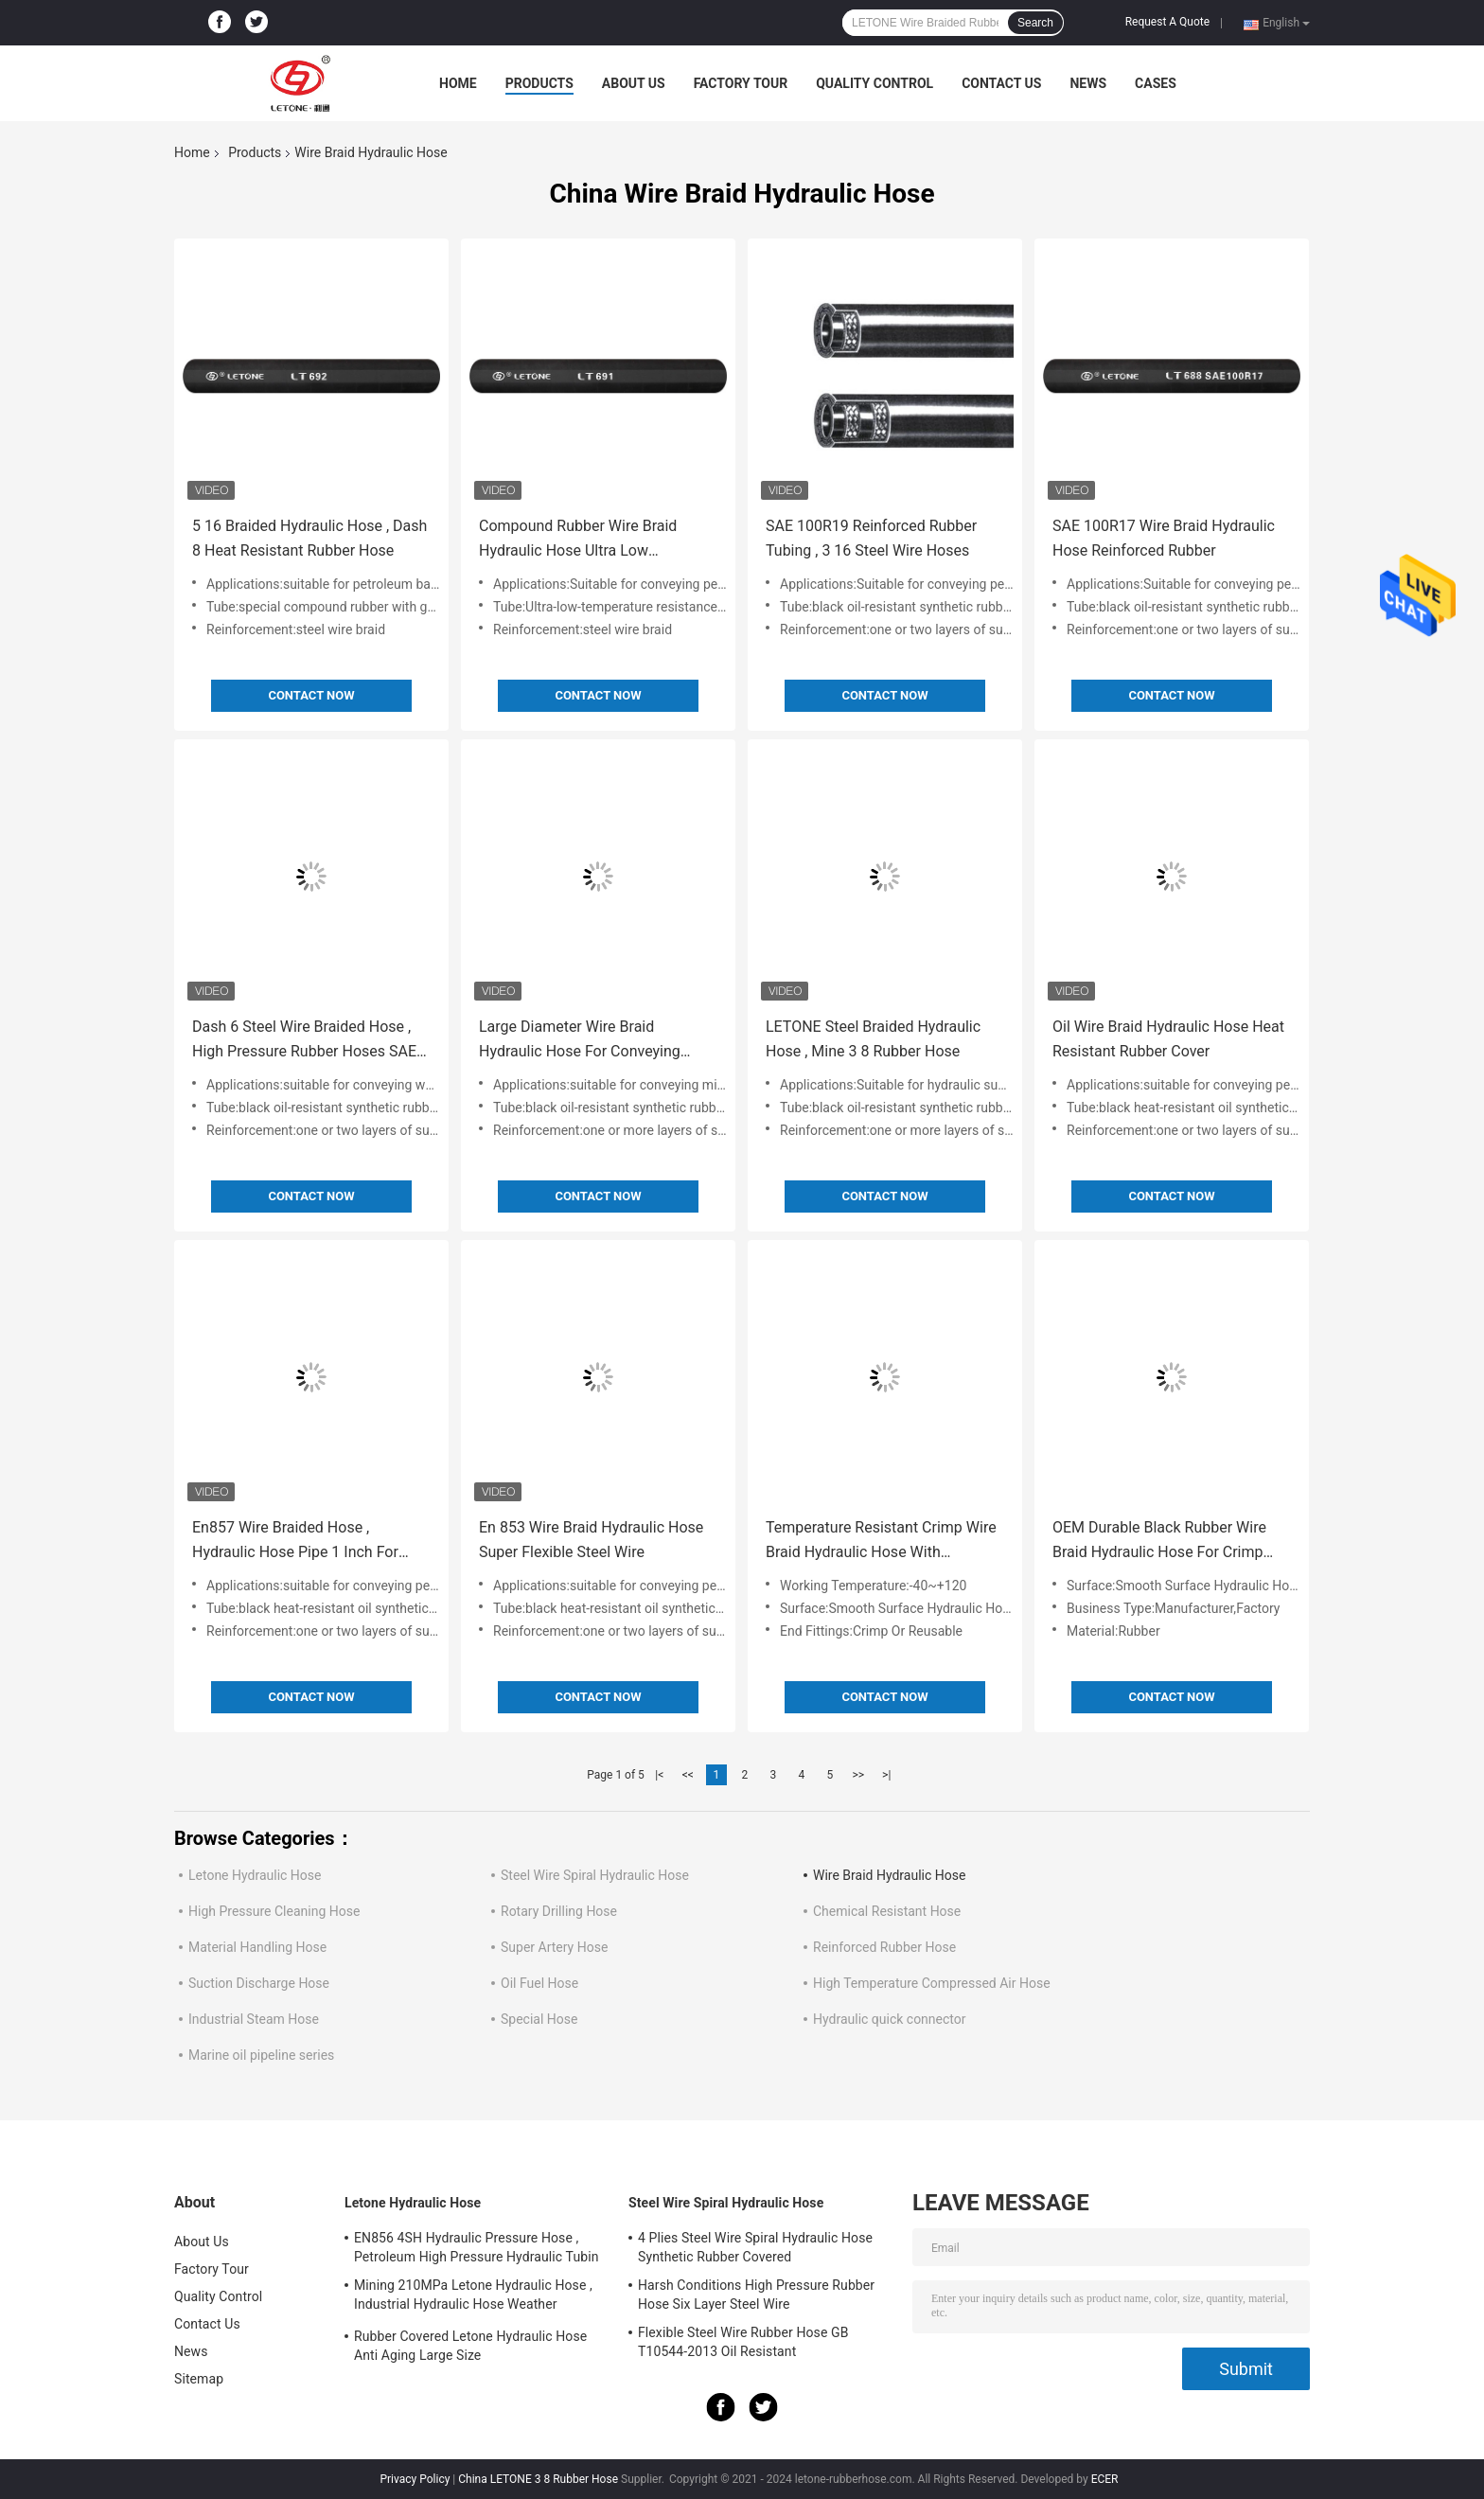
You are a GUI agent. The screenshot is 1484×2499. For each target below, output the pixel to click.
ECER (1105, 2479)
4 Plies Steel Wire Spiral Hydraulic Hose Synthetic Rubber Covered (755, 2247)
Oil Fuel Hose (539, 1983)
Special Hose (539, 2019)
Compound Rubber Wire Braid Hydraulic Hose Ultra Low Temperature (578, 540)
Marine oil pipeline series (261, 2055)
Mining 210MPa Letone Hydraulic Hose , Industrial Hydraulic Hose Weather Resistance (473, 2297)
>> (858, 1774)
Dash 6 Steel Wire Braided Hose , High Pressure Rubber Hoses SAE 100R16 (304, 1041)
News (1087, 83)
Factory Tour (741, 83)
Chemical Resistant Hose (887, 1911)
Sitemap (198, 2378)
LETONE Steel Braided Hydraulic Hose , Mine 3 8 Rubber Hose (873, 1039)
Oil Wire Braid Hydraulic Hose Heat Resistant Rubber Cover (1168, 1039)
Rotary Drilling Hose (559, 1911)
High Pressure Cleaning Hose (274, 1911)
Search (1035, 22)
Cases (1155, 83)
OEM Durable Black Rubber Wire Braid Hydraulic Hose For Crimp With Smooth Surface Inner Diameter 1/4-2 (1159, 1541)
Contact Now (311, 695)
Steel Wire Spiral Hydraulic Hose (595, 1875)
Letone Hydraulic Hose (254, 1875)
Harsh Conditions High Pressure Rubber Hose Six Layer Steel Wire (756, 2294)
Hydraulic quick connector (889, 2019)
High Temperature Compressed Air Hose (932, 1983)
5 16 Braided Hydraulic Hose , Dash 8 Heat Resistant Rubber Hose (309, 538)
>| (886, 1774)
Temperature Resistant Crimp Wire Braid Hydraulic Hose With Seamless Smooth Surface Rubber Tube (881, 1541)
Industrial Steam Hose (253, 2019)
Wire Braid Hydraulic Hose (889, 1875)
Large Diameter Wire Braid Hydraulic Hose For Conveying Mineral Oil (579, 1041)
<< (688, 1774)
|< (659, 1774)
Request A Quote (1167, 21)
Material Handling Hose (257, 1947)
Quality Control (874, 83)
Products (539, 83)
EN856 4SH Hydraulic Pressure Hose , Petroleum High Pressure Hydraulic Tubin (476, 2247)
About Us (633, 83)
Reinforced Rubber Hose (884, 1947)
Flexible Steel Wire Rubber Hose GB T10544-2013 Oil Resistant (743, 2342)
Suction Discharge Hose (258, 1983)
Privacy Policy (415, 2479)
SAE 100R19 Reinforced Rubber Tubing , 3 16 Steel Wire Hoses (871, 538)
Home (458, 83)
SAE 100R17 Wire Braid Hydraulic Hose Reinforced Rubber (1163, 538)
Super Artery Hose (554, 1947)
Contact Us (1001, 83)
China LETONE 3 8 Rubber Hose (538, 2479)
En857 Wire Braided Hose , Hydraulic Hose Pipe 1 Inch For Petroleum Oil (295, 1541)
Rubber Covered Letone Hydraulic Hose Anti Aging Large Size (470, 2346)
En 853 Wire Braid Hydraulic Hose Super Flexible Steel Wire (591, 1539)
